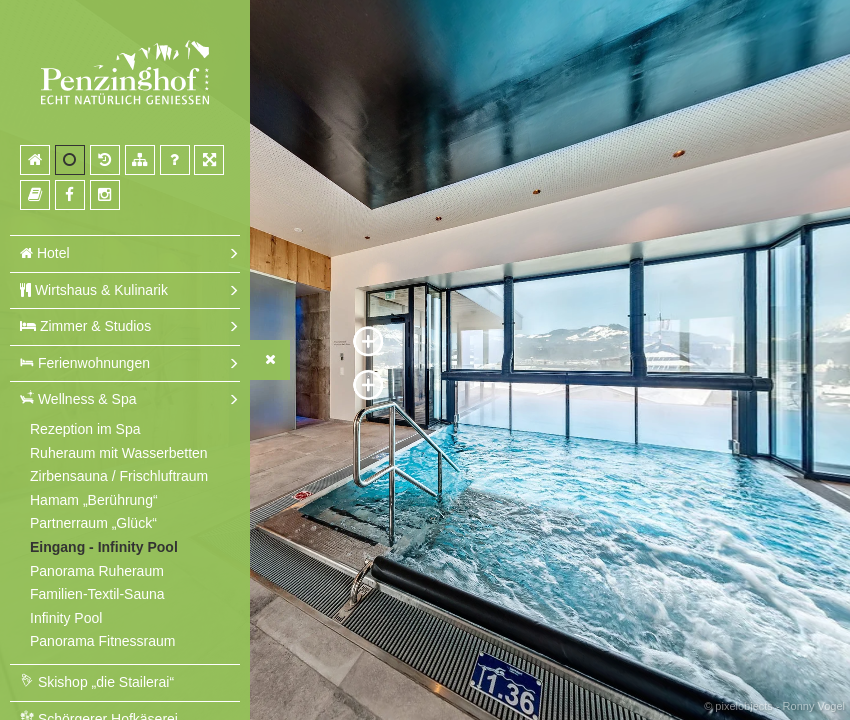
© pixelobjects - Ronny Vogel (774, 706)
